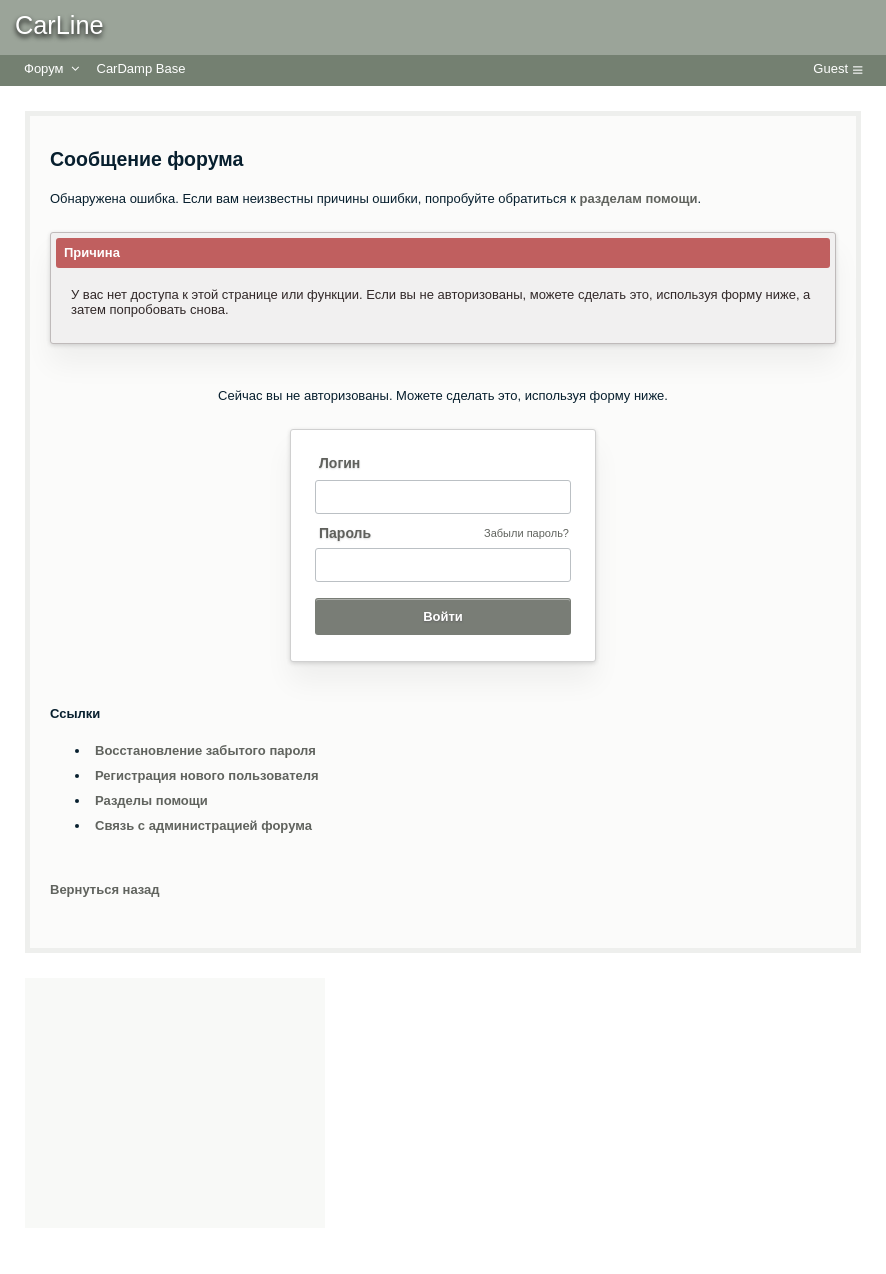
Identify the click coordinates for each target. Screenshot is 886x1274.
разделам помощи (639, 198)
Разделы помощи (151, 800)
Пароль (345, 533)
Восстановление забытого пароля (205, 750)
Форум (44, 68)
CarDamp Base (141, 68)
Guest (830, 68)
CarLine (59, 25)
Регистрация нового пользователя (207, 775)
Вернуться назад (105, 889)
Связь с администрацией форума (203, 825)
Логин (339, 463)
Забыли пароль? (526, 533)
